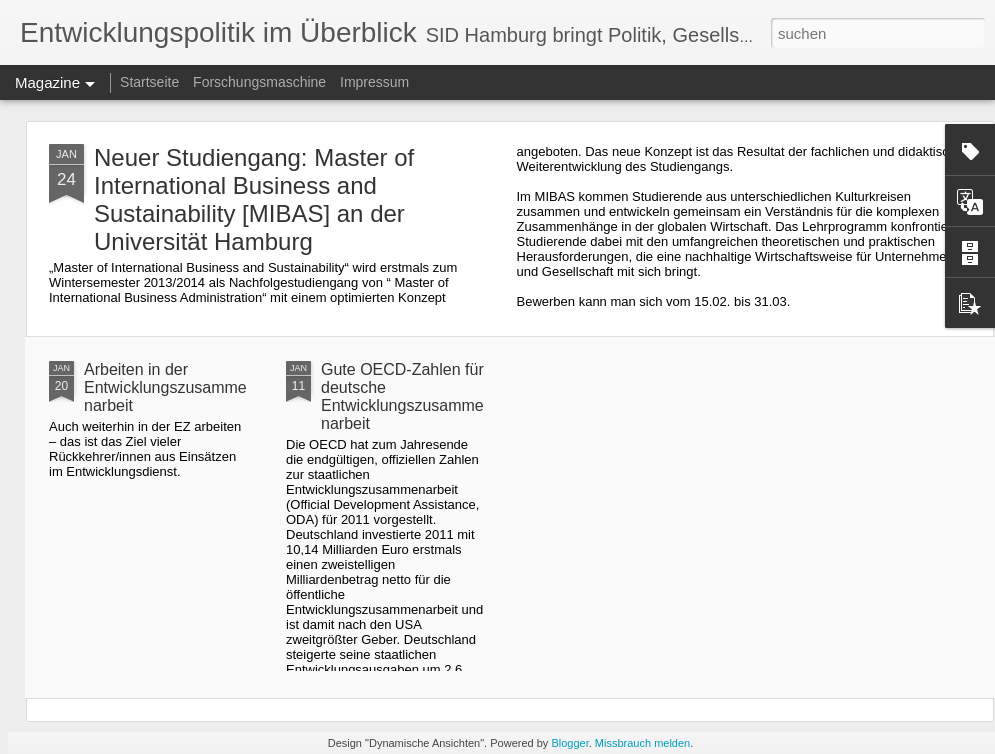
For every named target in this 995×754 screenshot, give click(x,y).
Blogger (569, 743)
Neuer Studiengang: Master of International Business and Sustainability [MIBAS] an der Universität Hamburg (254, 199)
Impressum (374, 82)
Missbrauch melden (642, 743)
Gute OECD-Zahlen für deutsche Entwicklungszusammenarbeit (402, 396)
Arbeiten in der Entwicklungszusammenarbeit (165, 387)
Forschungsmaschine (259, 82)
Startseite (149, 82)
